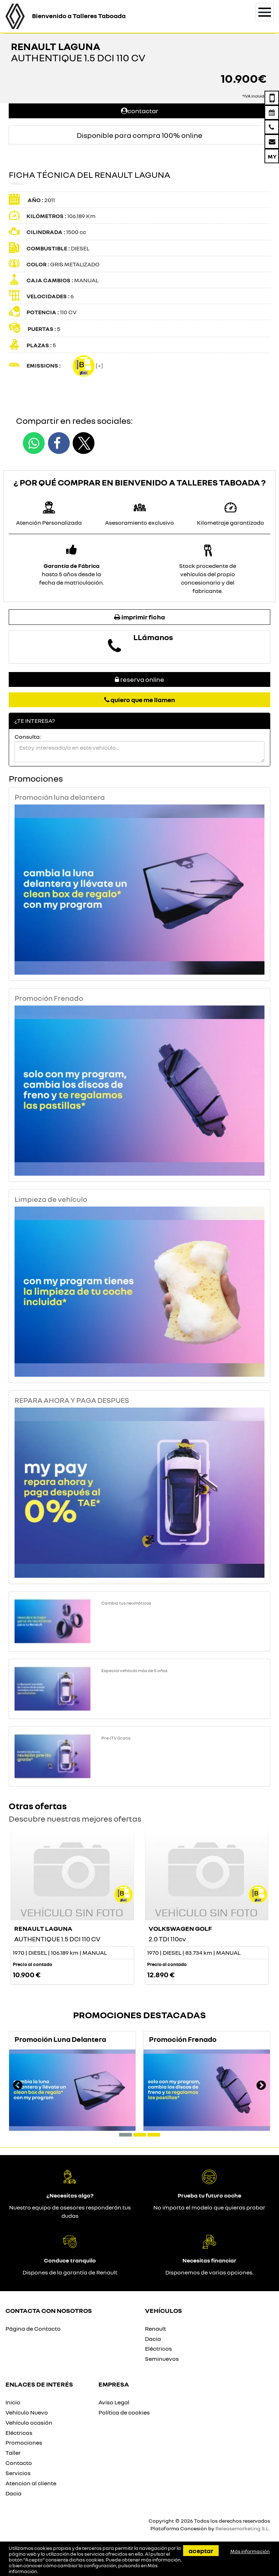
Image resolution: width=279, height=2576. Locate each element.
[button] (125, 2134)
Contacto (18, 2462)
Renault (155, 2328)
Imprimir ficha (139, 617)
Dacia (153, 2338)
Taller (13, 2452)
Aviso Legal (113, 2402)
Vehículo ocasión (28, 2422)
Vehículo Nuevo (26, 2412)
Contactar (139, 111)
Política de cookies (124, 2412)
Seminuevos (162, 2358)
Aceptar (201, 2551)
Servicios (18, 2473)
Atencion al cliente (30, 2483)
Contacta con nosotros (48, 2310)
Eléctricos (158, 2348)
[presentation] (18, 2086)
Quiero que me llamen (139, 700)
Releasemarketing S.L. (242, 2528)
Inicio (12, 2402)
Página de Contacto (33, 2328)
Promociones (23, 2442)
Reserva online (139, 679)
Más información (250, 2551)
